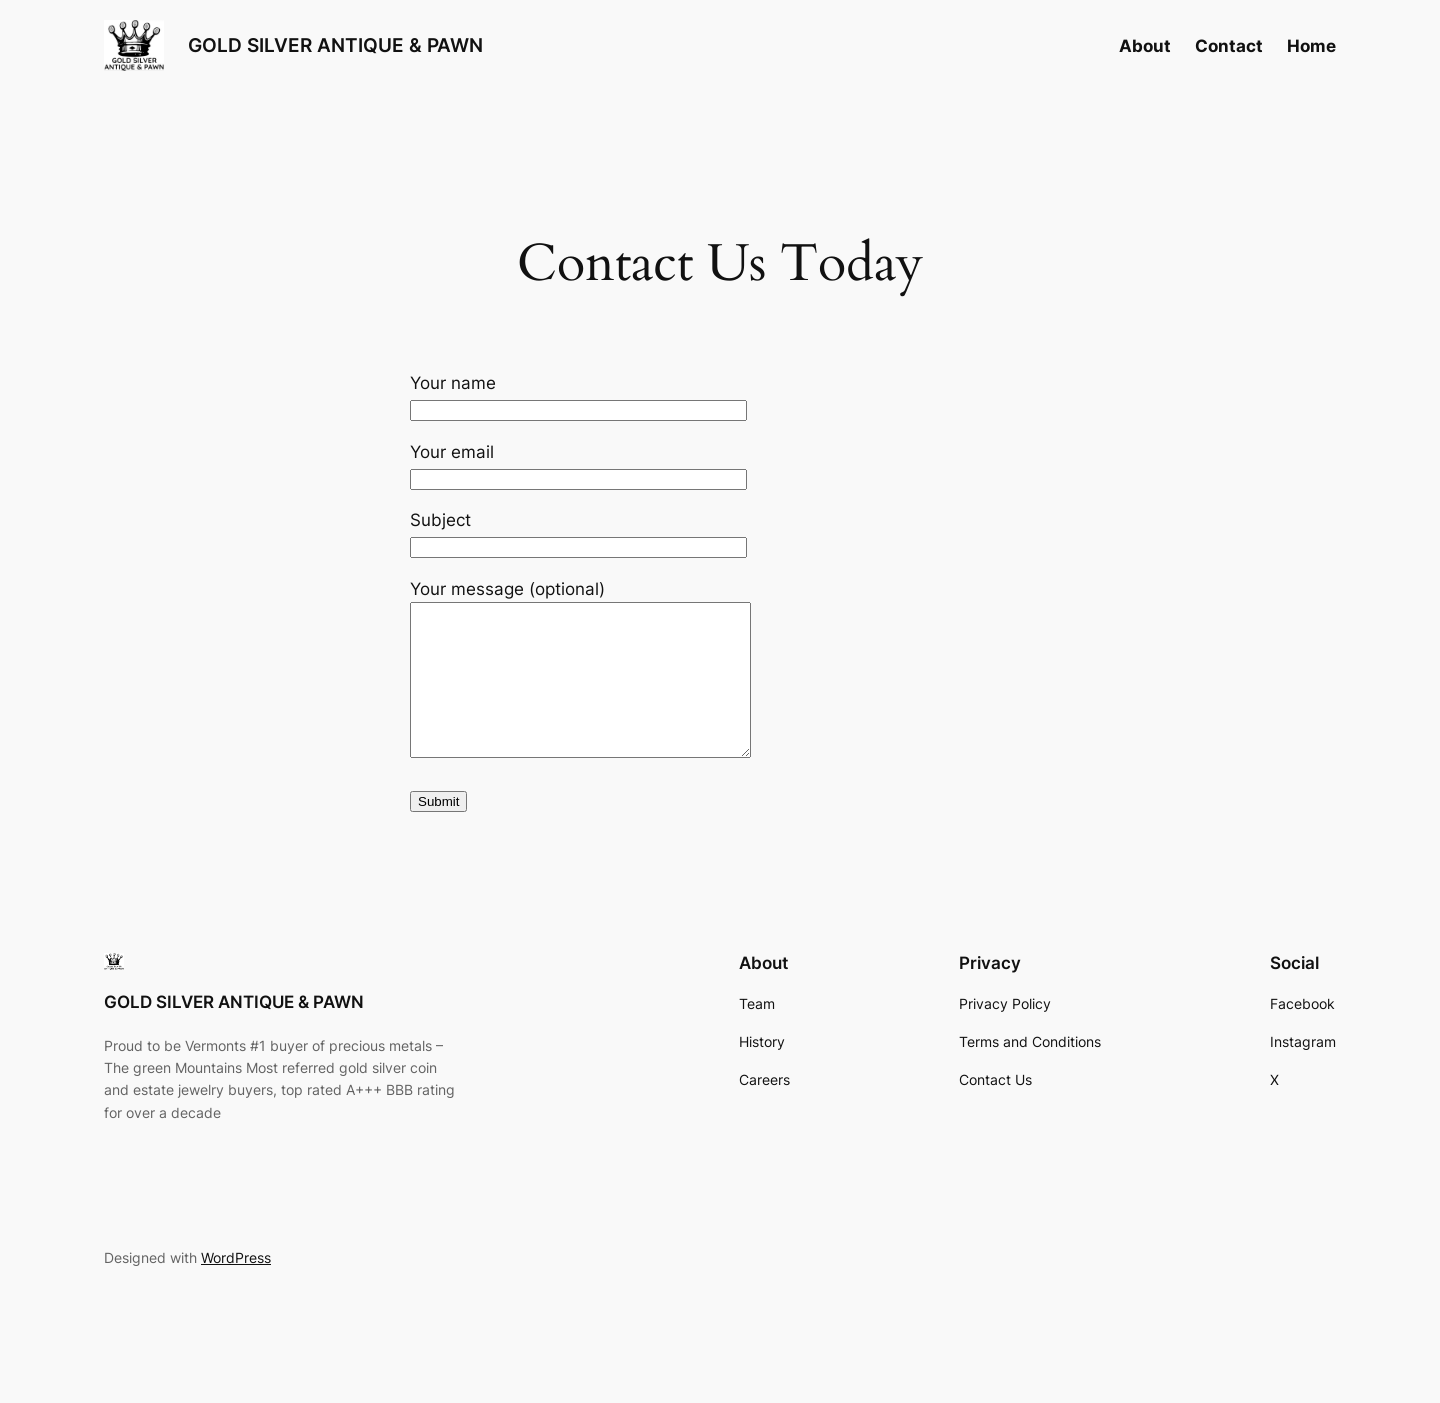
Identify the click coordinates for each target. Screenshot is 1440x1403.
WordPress (236, 1287)
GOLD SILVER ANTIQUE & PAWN (335, 45)
